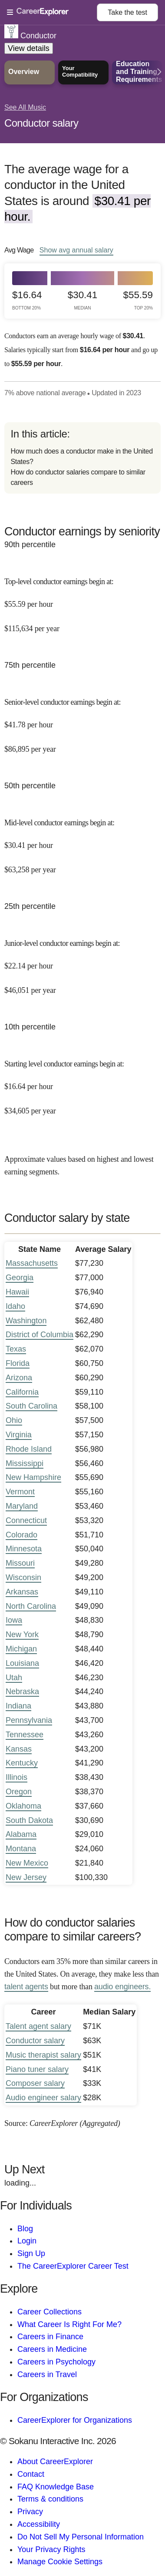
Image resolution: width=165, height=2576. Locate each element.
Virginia (19, 1434)
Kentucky (22, 1763)
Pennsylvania (29, 1720)
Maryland (22, 1506)
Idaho (15, 1306)
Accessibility (38, 2524)
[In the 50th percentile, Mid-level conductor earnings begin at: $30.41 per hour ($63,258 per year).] (82, 840)
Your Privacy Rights (51, 2549)
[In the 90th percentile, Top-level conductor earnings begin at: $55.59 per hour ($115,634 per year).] (82, 598)
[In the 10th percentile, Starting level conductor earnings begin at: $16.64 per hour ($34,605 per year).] (82, 1081)
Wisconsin (23, 1577)
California (22, 1392)
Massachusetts (32, 1263)
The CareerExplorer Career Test (73, 2266)
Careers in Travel (47, 2374)
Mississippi (24, 1463)
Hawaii (17, 1292)
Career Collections (49, 2311)
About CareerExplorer (55, 2461)
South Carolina (31, 1406)
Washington (26, 1320)
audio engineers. (122, 1986)
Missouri (20, 1563)
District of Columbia (39, 1334)
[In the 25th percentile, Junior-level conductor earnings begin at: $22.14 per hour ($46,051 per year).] (82, 960)
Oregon (19, 1791)
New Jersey (26, 1877)
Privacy (30, 2511)
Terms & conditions (50, 2499)
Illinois (16, 1777)
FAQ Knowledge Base (55, 2486)
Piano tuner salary (37, 2069)
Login (26, 2240)
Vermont (20, 1491)
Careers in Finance (50, 2336)
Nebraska (22, 1691)
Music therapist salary (43, 2055)
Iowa (14, 1620)
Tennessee (24, 1734)
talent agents (26, 1986)
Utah (14, 1677)
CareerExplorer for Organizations (74, 2420)
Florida (18, 1363)
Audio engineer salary (43, 2097)
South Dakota (29, 1820)
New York (22, 1634)
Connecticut (26, 1520)
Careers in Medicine (52, 2349)
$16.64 (27, 300)
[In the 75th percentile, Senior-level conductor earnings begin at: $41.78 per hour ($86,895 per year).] (82, 719)
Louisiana (22, 1663)
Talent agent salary (38, 2026)
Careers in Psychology (56, 2361)
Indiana (18, 1706)
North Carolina (31, 1606)
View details (29, 48)
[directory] (82, 458)
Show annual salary (76, 250)
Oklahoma (23, 1806)
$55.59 (138, 300)
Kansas (19, 1749)
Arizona (19, 1377)
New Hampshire (33, 1477)
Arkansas (22, 1591)
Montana (21, 1848)
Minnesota (24, 1548)
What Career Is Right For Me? (69, 2324)
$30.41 (82, 300)
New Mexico (27, 1863)
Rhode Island (29, 1449)
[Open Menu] (52, 12)
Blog (25, 2228)
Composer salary (35, 2083)
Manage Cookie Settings (59, 2561)
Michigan (21, 1648)
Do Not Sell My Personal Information (80, 2536)
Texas (16, 1349)
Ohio (14, 1420)
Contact (30, 2474)
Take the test (127, 12)
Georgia (19, 1277)
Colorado (21, 1534)
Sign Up (31, 2253)
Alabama (21, 1834)
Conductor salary (41, 123)
